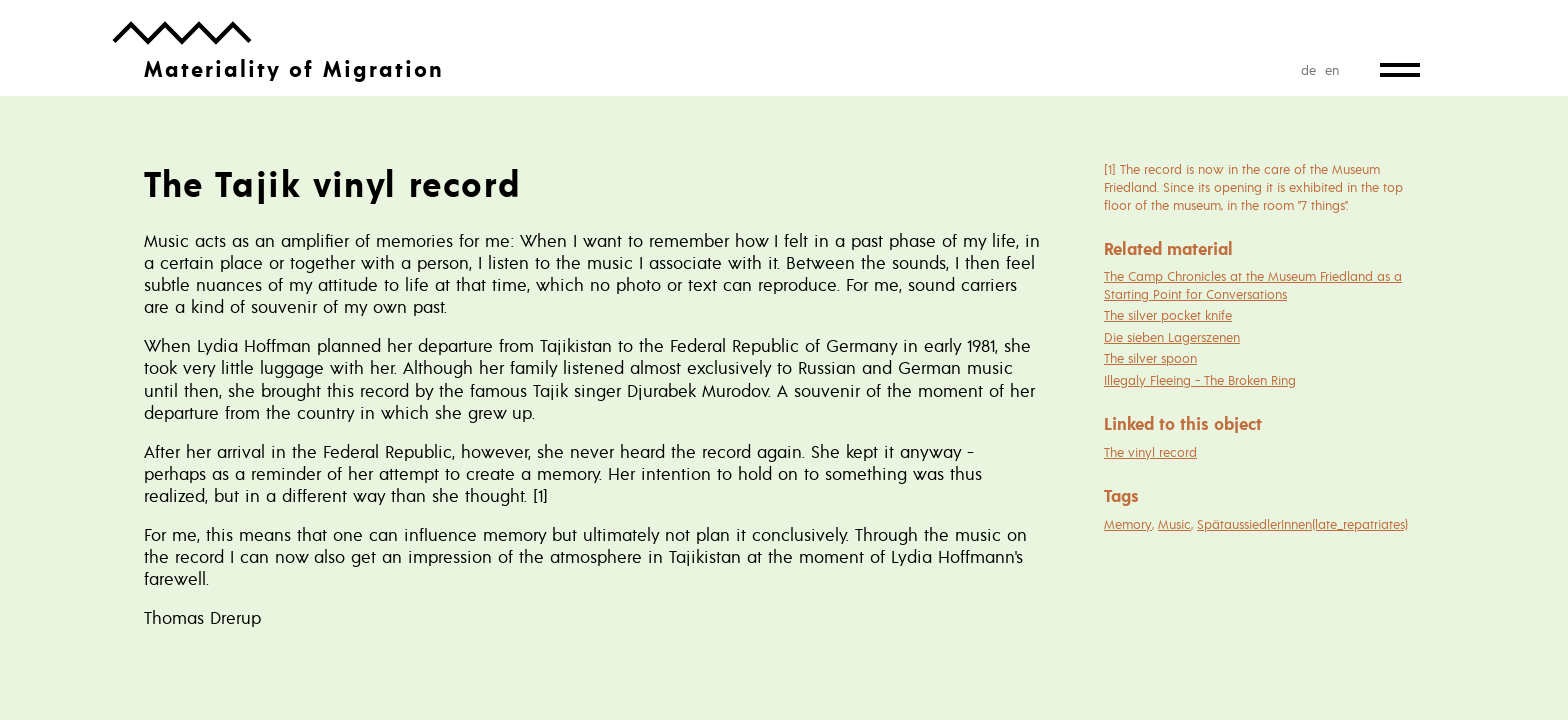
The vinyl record (1150, 452)
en (1332, 70)
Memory (1128, 524)
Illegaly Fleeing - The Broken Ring (1200, 380)
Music (1174, 524)
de (1308, 70)
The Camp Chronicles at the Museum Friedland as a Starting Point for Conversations (1253, 285)
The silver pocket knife (1168, 315)
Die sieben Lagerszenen (1172, 337)
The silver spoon (1150, 358)
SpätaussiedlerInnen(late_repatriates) (1302, 524)
